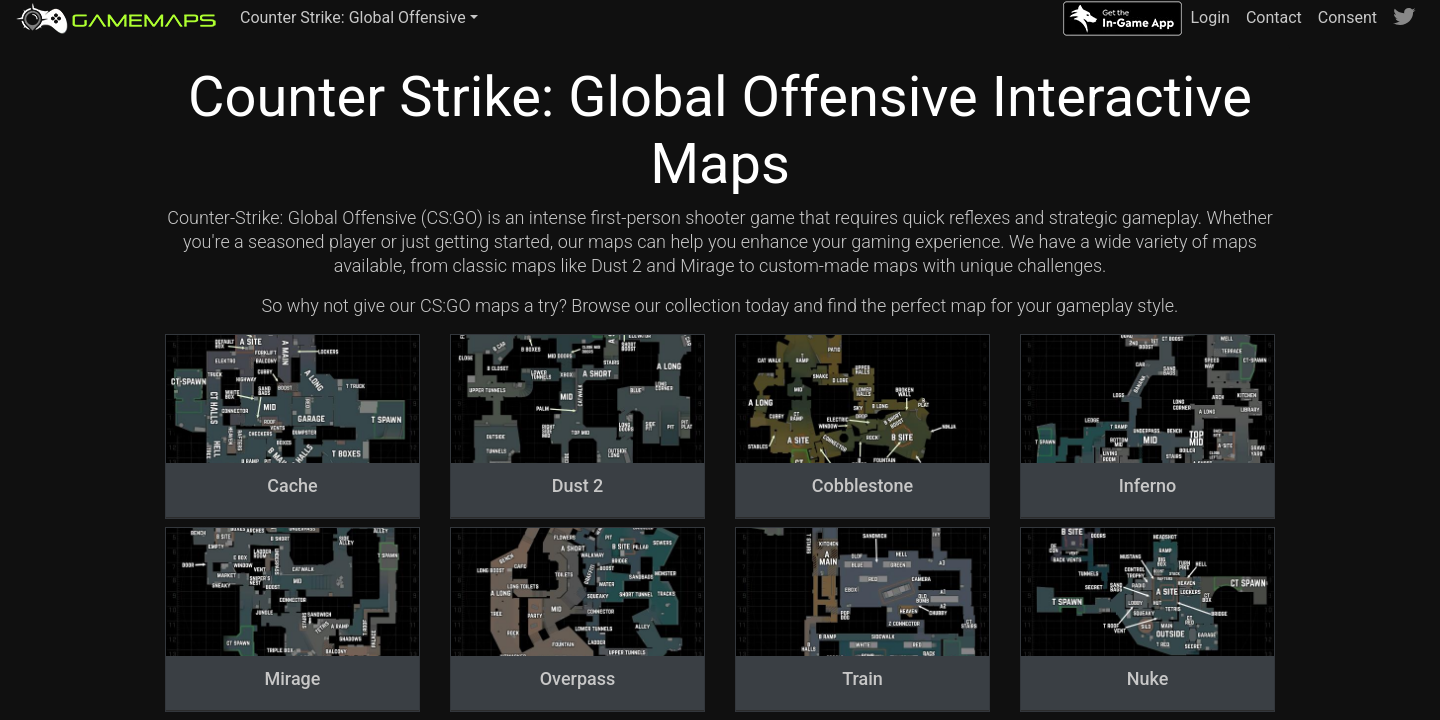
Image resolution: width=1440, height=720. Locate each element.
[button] (359, 18)
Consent (1347, 17)
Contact (1274, 17)
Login (1209, 17)
